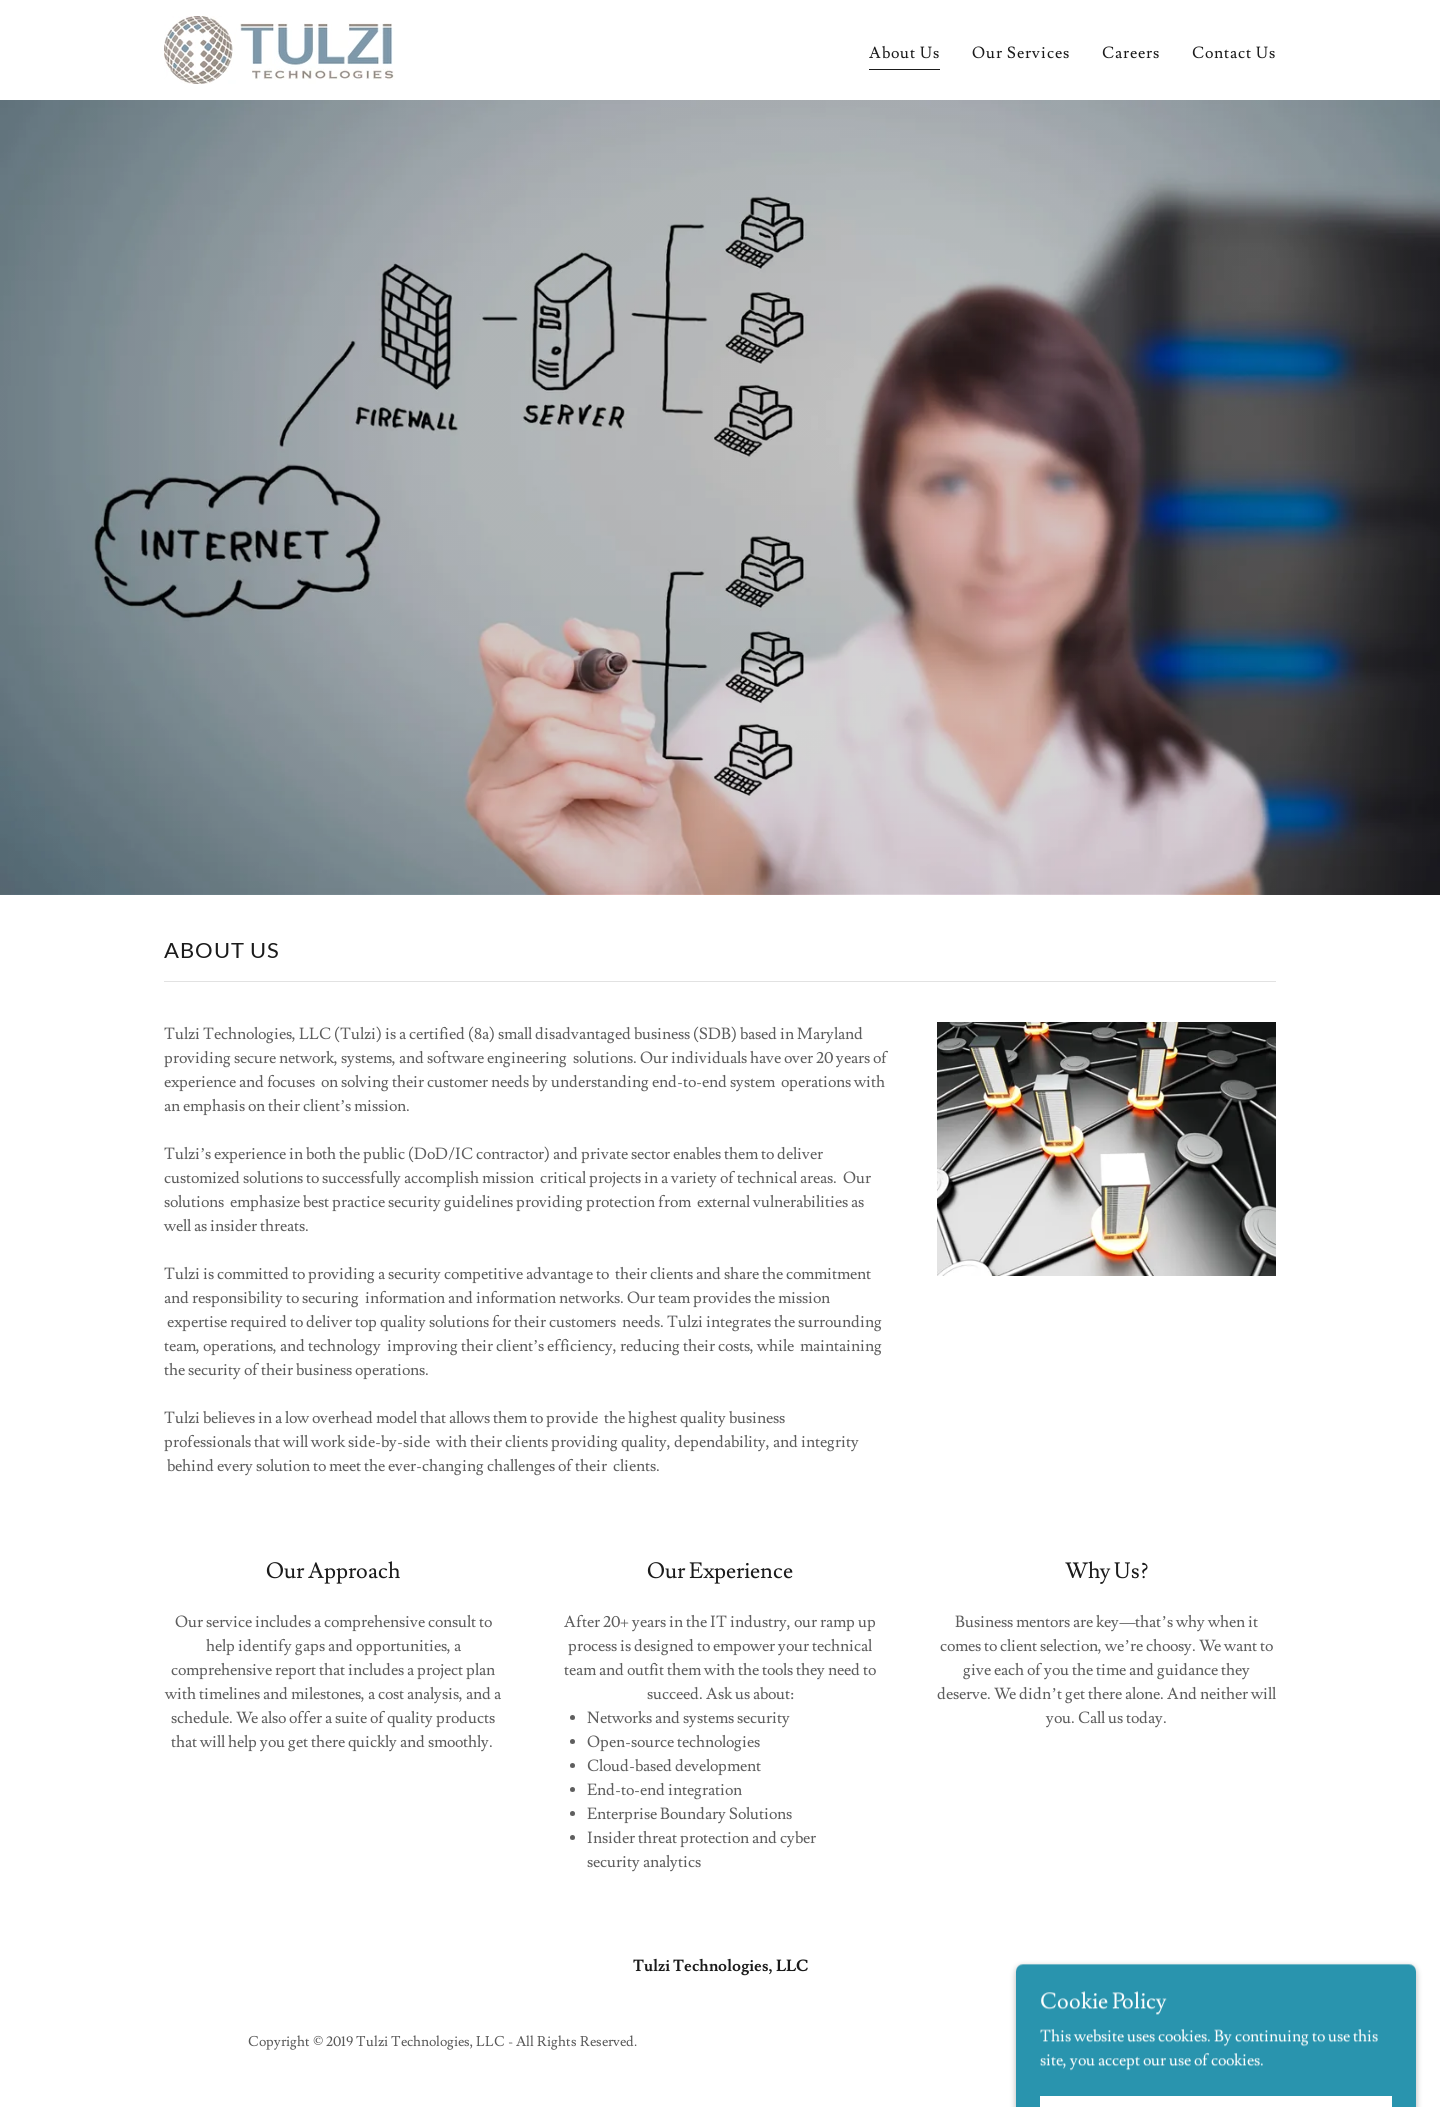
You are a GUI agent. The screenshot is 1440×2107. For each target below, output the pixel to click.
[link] (279, 46)
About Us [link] (904, 53)
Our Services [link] (1021, 53)
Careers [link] (1131, 53)
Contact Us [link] (1234, 53)
